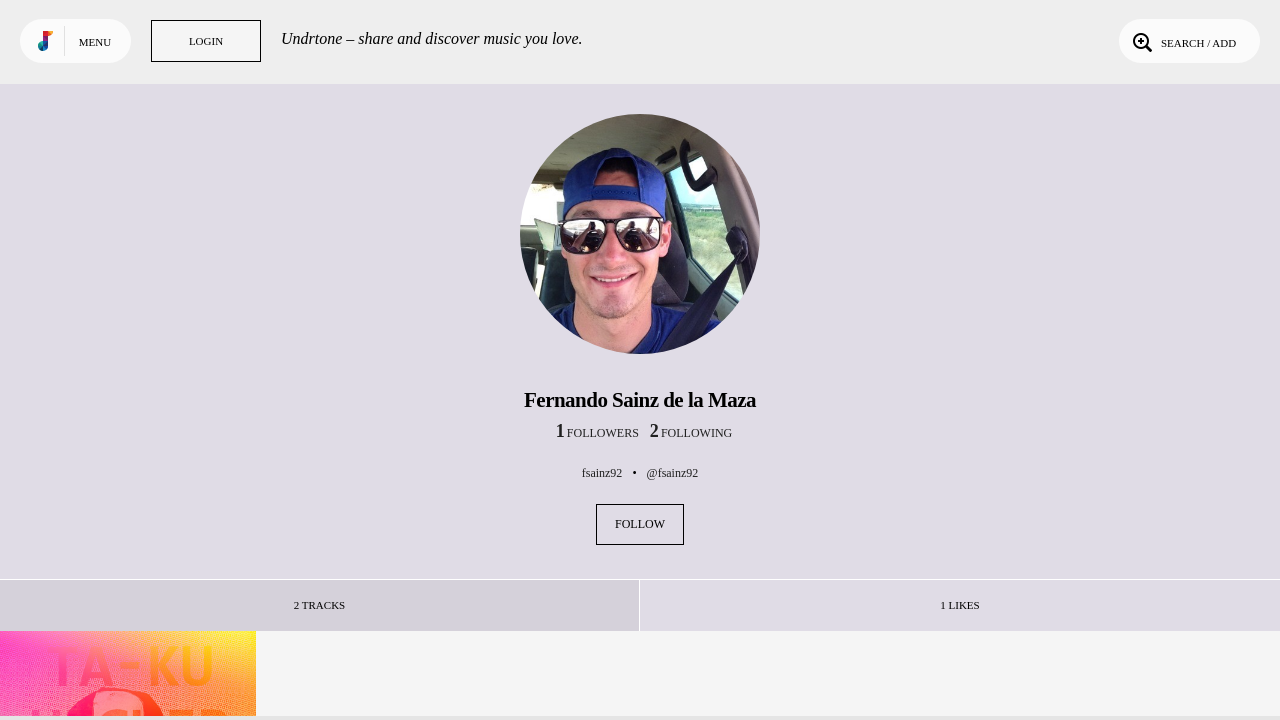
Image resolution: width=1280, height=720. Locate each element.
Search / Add (1182, 41)
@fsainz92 (673, 473)
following (691, 433)
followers (597, 433)
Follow (640, 524)
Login (206, 41)
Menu (95, 42)
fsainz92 (602, 473)
